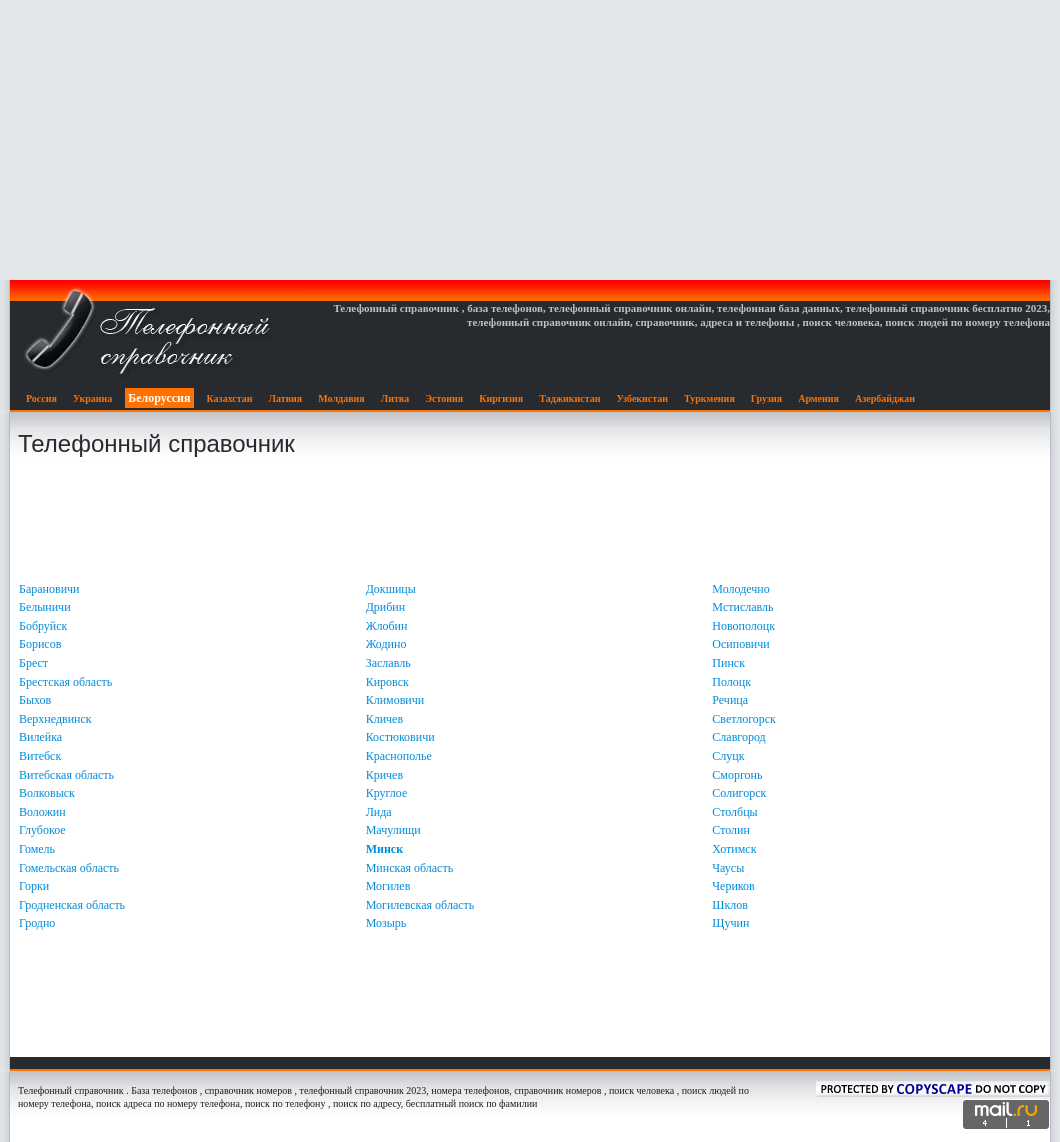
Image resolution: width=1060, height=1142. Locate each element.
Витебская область (66, 775)
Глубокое (42, 830)
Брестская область (65, 682)
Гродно (37, 923)
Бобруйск (43, 626)
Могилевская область (420, 905)
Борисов (40, 644)
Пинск (728, 663)
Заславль (388, 663)
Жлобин (387, 626)
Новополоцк (743, 626)
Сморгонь (737, 775)
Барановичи (49, 589)
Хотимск (734, 849)
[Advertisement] (530, 140)
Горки (34, 886)
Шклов (730, 905)
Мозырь (386, 923)
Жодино (386, 644)
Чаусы (728, 868)
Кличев (384, 719)
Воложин (42, 812)
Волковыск (47, 793)
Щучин (730, 923)
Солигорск (739, 793)
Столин (731, 830)
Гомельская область (69, 868)
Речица (730, 700)
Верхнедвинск (55, 719)
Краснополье (399, 756)
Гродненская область (72, 905)
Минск (384, 849)
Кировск (387, 682)
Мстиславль (742, 607)
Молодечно (740, 589)
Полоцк (731, 682)
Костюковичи (400, 737)
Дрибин (386, 607)
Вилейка (40, 737)
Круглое (387, 793)
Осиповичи (740, 644)
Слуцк (728, 756)
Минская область (410, 868)
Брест (33, 663)
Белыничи (45, 607)
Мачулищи (393, 830)
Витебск (40, 756)
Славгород (738, 737)
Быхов (35, 700)
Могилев (388, 886)
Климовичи (395, 700)
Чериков (733, 886)
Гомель (37, 849)
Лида (379, 812)
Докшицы (391, 589)
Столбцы (734, 812)
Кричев (384, 775)
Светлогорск (744, 719)
